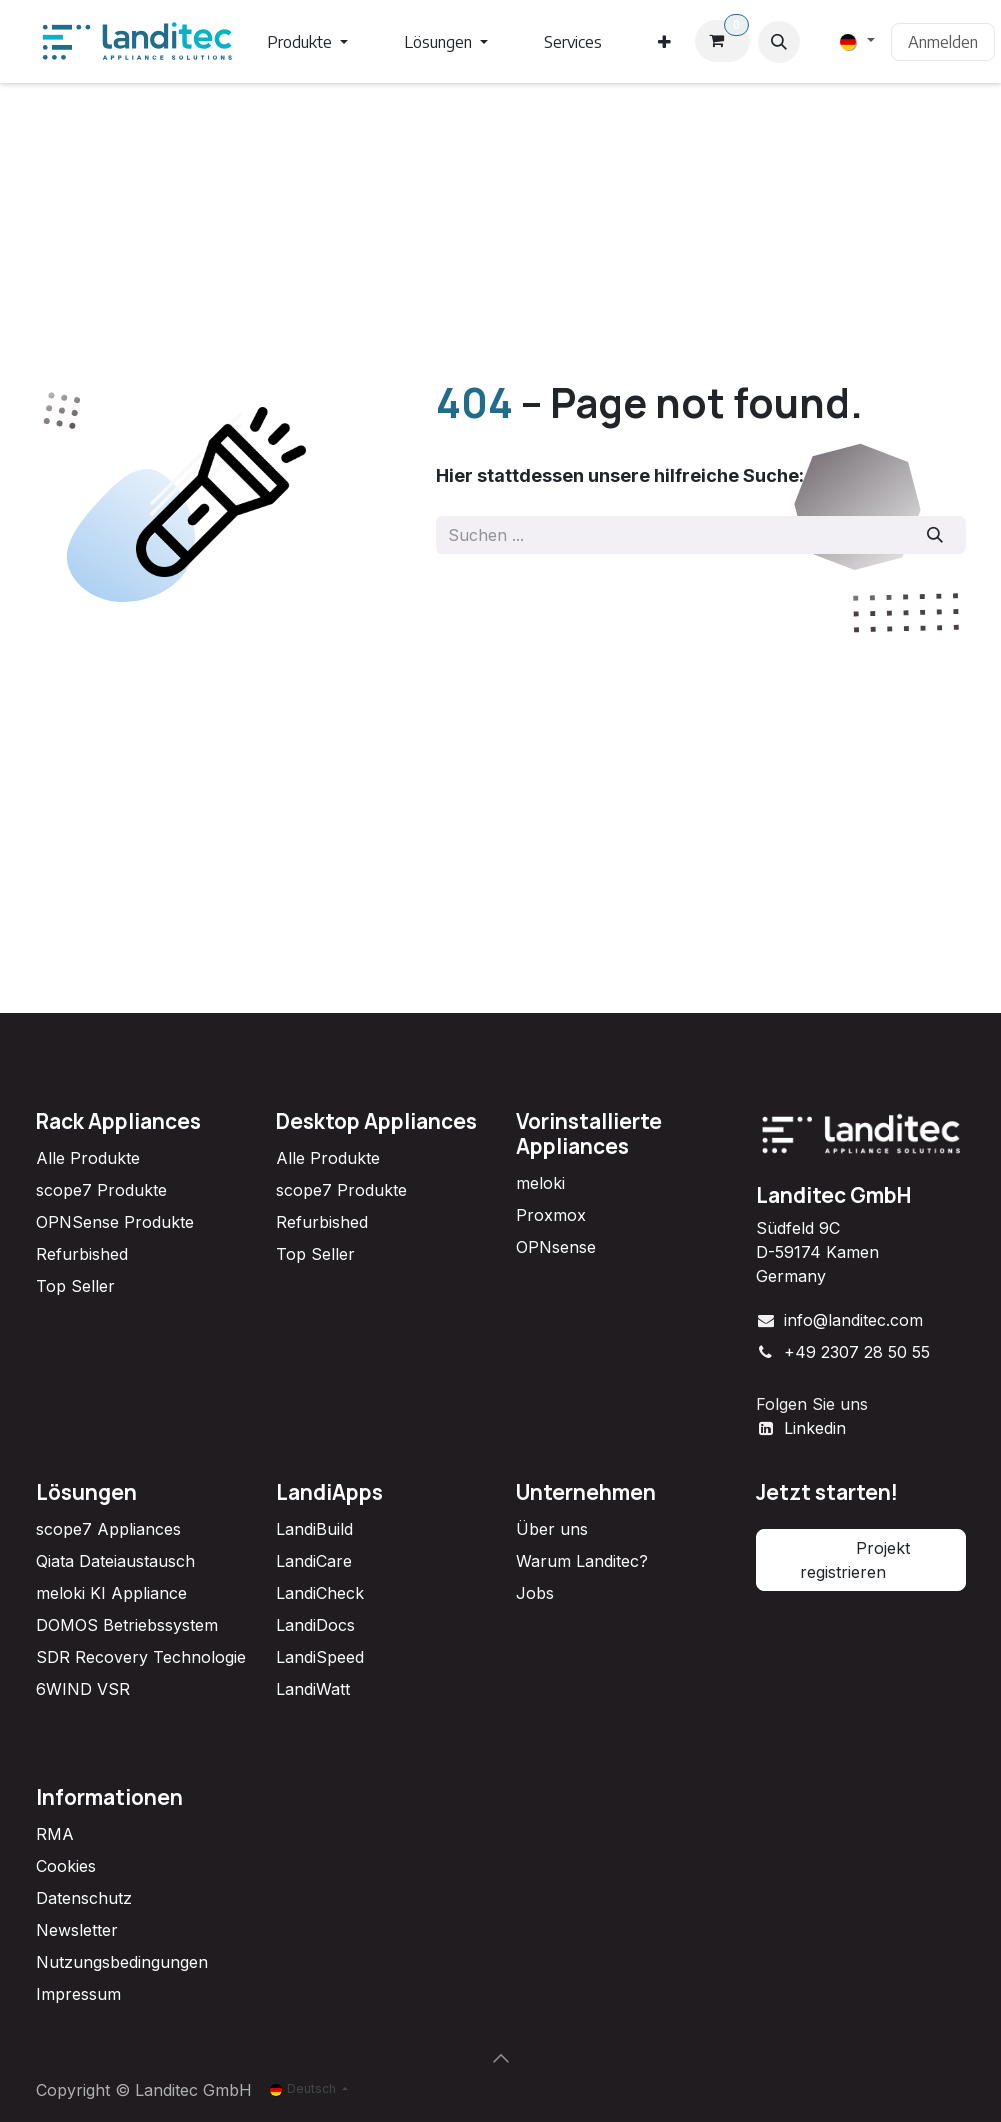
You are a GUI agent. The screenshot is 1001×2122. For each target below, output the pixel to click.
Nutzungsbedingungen (122, 1962)
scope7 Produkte (101, 1190)
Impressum (78, 1994)
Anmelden (943, 42)
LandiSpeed (320, 1657)
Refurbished (82, 1254)
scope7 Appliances (108, 1529)
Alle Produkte (88, 1158)
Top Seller (75, 1286)
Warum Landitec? (582, 1561)
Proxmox (551, 1215)
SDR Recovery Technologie (141, 1657)
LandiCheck (320, 1593)
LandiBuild (314, 1529)
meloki (540, 1183)
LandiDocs (315, 1625)
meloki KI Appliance (111, 1593)
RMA (55, 1834)
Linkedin (815, 1428)
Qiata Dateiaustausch (115, 1561)
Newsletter (77, 1930)
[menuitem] (307, 42)
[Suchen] (934, 535)
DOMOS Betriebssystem (127, 1625)
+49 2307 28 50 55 (857, 1352)
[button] (779, 42)
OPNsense (556, 1247)
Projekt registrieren (860, 1560)
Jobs (535, 1593)
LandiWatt (313, 1689)
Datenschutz (84, 1898)
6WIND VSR (83, 1689)
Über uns (552, 1529)
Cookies (66, 1866)
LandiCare (314, 1561)
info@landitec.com (853, 1320)
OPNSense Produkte (115, 1222)
